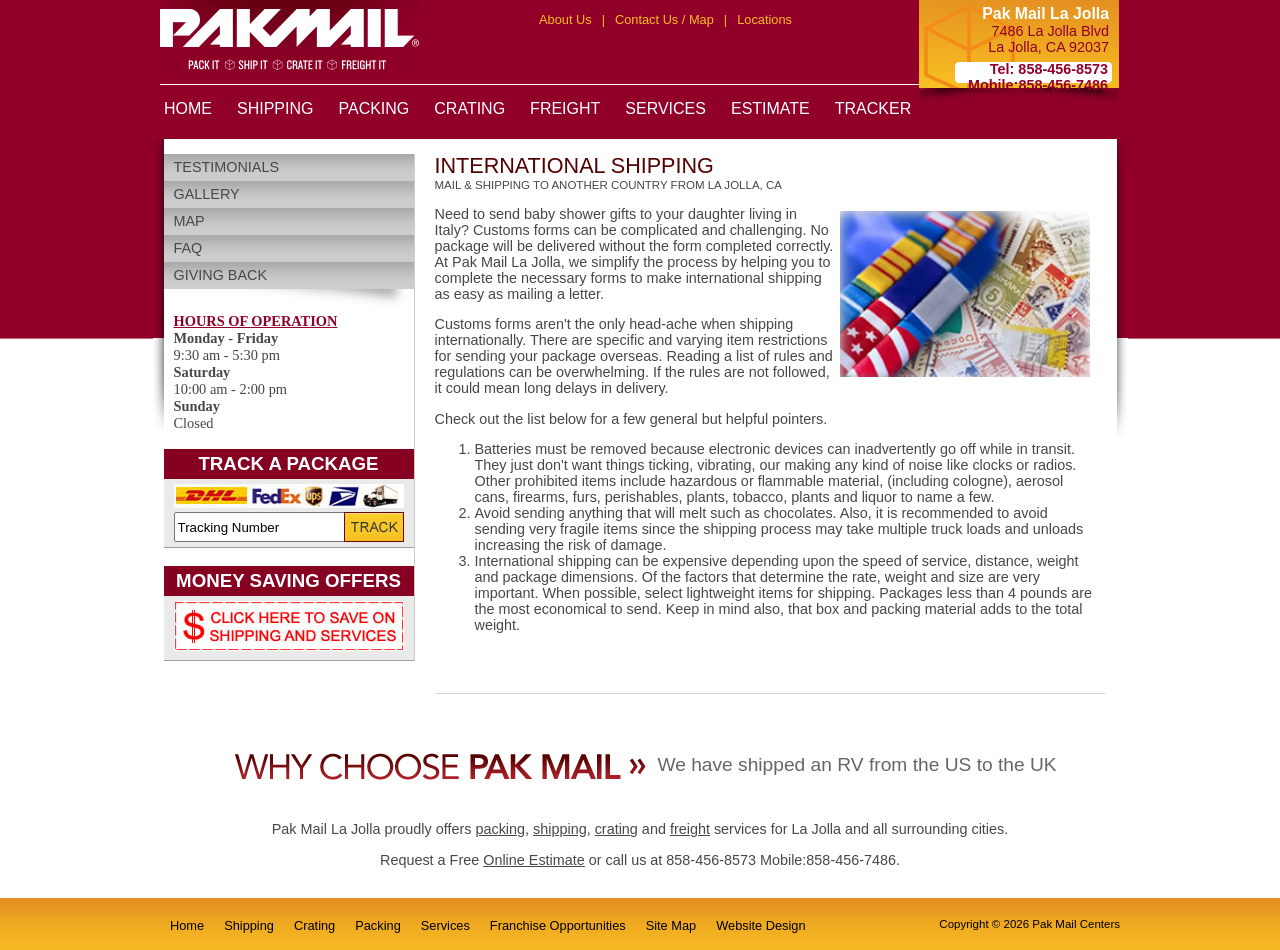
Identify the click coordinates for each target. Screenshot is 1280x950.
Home (187, 925)
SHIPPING (275, 108)
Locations (764, 19)
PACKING (373, 108)
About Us (565, 19)
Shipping (249, 925)
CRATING (469, 108)
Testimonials (227, 167)
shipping (560, 829)
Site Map (671, 925)
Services (445, 925)
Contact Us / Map (664, 19)
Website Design (760, 925)
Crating (314, 925)
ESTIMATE (770, 108)
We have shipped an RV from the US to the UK (856, 764)
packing (500, 829)
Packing (378, 925)
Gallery (207, 194)
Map (189, 221)
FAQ (188, 248)
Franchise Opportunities (558, 925)
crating (616, 829)
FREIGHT (565, 108)
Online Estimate (534, 860)
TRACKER (873, 108)
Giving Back (221, 275)
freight (690, 829)
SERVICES (665, 108)
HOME (188, 108)
